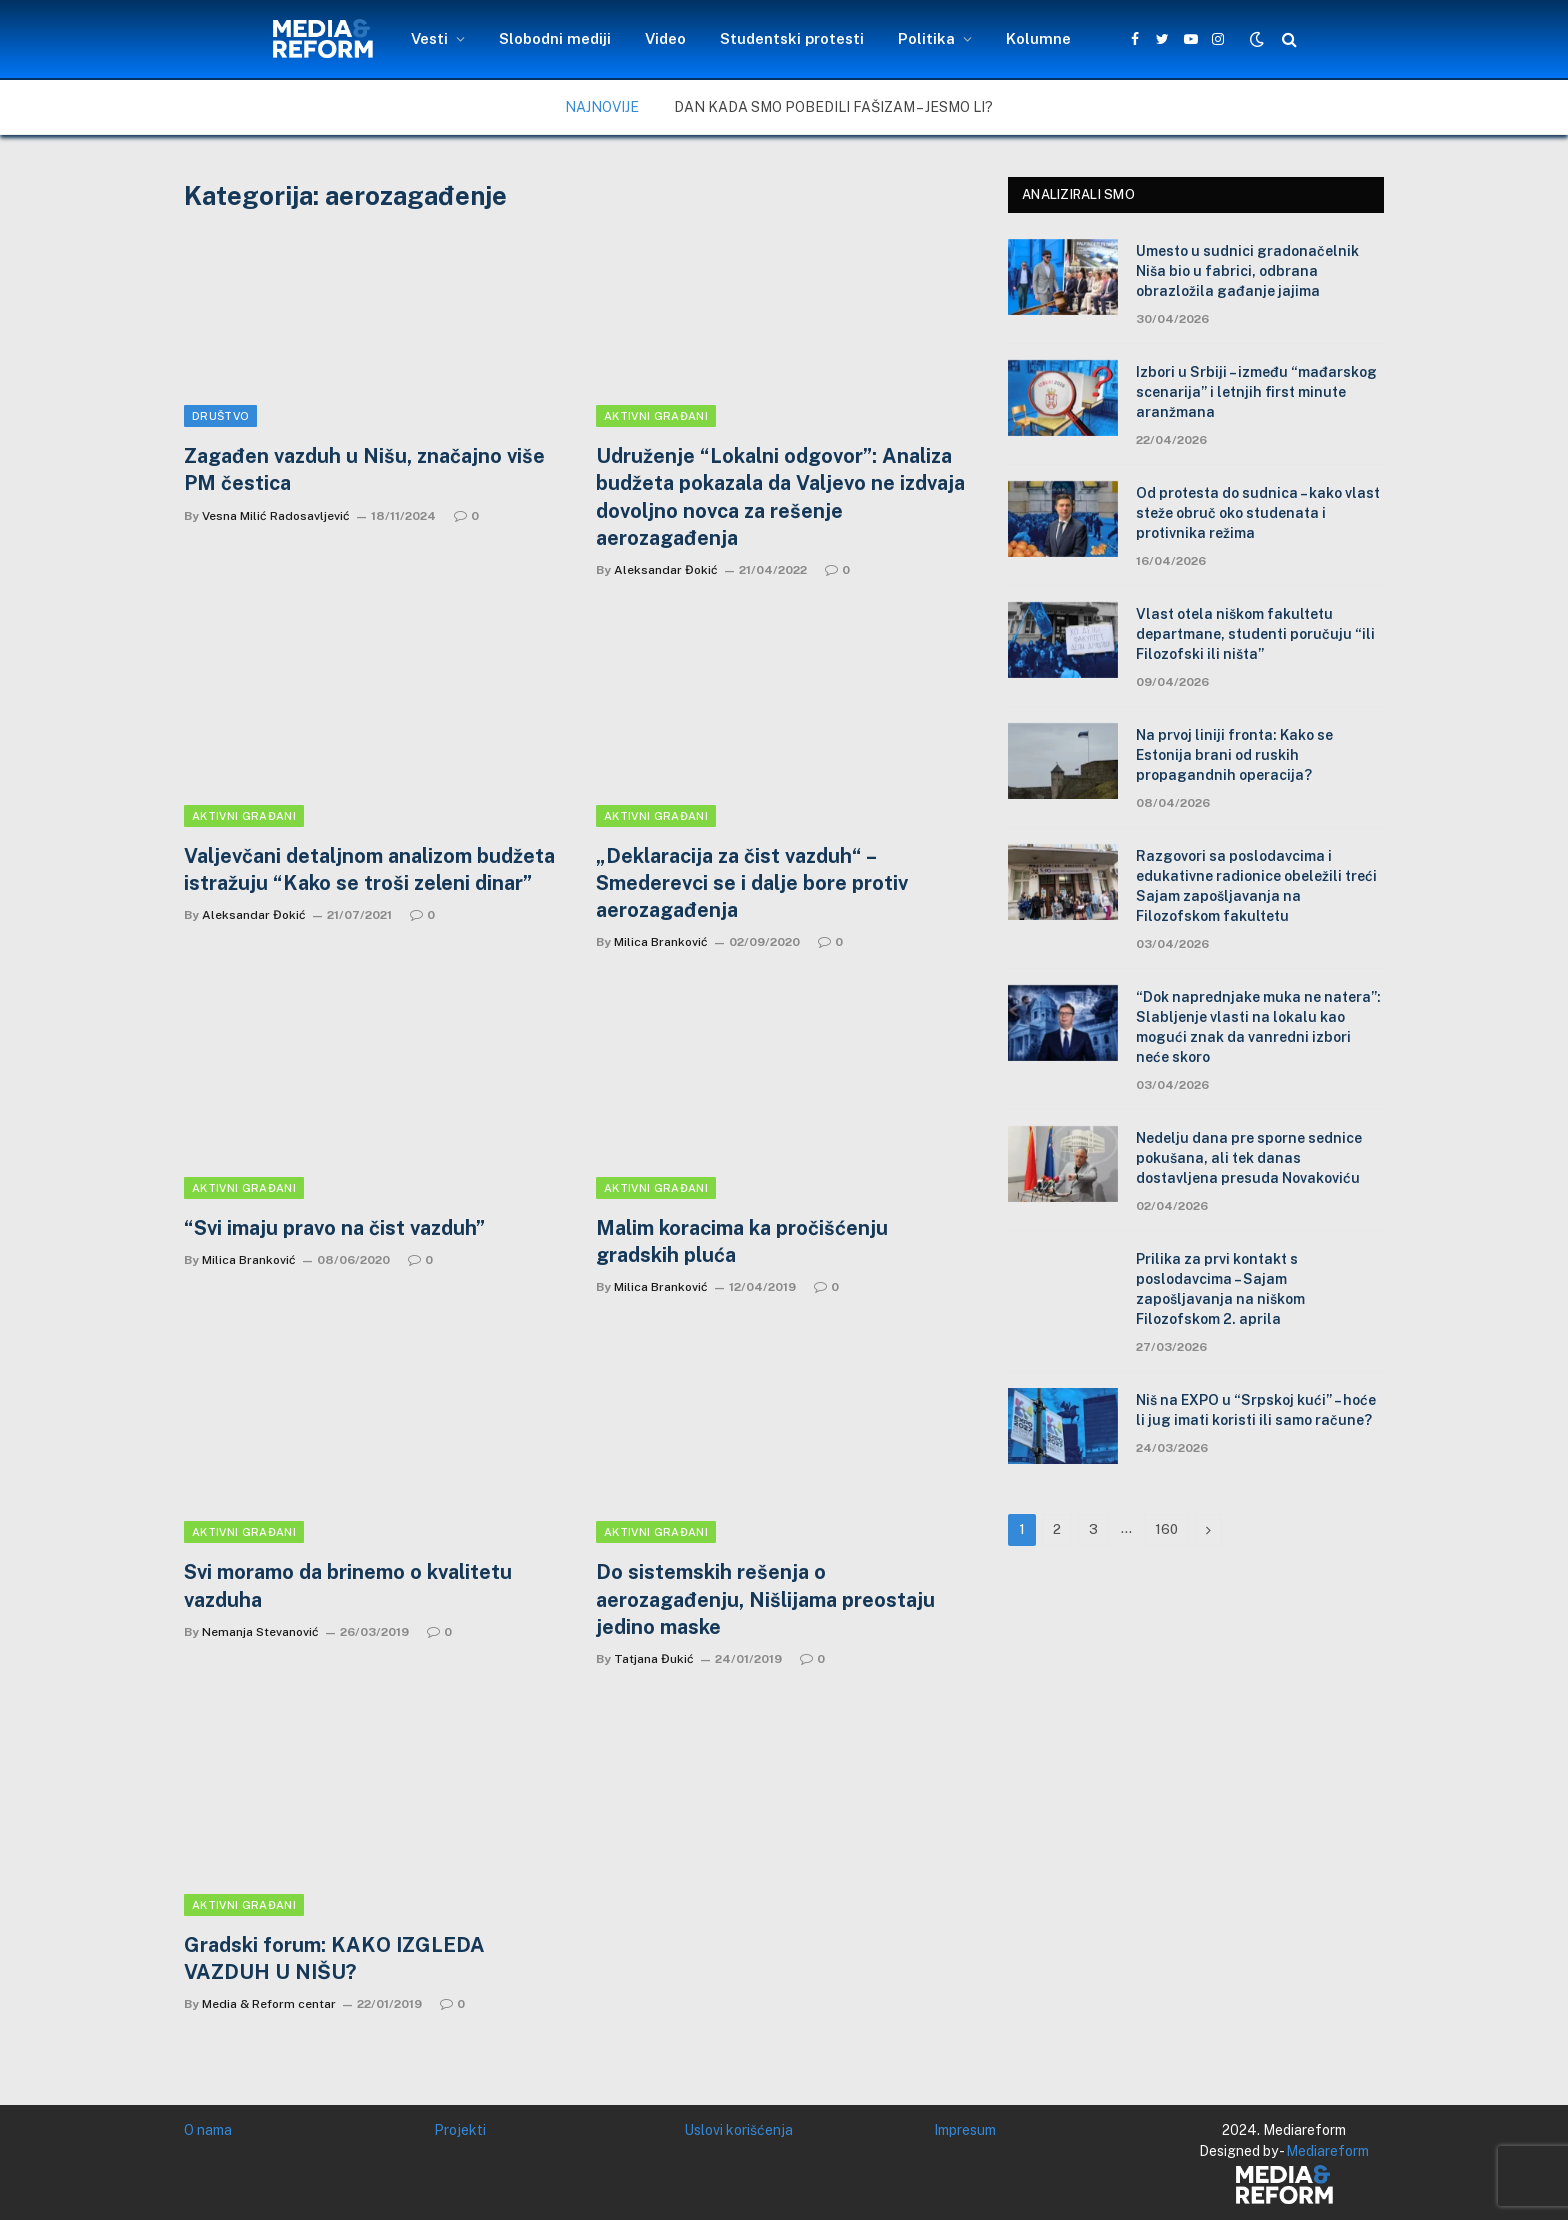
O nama (208, 2130)
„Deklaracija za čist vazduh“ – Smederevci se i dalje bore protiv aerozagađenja (752, 883)
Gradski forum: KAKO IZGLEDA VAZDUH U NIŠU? (334, 1958)
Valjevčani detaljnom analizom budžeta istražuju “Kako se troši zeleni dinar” (369, 869)
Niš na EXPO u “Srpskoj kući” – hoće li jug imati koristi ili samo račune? (1256, 1410)
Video (665, 38)
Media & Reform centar (269, 2004)
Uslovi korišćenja (738, 2130)
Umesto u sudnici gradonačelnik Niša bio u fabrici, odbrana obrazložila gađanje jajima (1247, 271)
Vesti (429, 38)
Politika (926, 38)
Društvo (220, 416)
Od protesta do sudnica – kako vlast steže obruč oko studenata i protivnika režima (1258, 513)
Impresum (965, 2130)
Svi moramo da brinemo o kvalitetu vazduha (348, 1585)
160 (1166, 1529)
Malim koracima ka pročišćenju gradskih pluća (742, 1241)
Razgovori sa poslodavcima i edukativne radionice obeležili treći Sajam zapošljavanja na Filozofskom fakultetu (1256, 886)
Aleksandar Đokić (666, 570)
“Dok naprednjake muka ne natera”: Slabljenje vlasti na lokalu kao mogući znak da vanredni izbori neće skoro (1258, 1027)
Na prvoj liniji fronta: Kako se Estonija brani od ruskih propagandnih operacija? (1234, 755)
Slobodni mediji (555, 38)
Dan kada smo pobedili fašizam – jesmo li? (833, 107)
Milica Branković (661, 942)
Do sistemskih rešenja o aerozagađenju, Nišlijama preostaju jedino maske (765, 1599)
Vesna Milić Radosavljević (276, 516)
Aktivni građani (656, 416)
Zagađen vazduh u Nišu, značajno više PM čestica (364, 469)
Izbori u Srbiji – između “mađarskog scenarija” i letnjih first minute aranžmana (1256, 392)
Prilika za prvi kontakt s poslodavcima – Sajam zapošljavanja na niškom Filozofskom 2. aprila (1220, 1289)
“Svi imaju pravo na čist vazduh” (334, 1228)
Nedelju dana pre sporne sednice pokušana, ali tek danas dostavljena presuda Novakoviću (1249, 1158)
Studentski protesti (792, 38)
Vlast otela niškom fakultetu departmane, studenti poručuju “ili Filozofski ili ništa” (1255, 634)
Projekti (460, 2130)
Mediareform (1327, 2151)
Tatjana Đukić (654, 1659)
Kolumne (1038, 38)
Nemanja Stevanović (260, 1632)
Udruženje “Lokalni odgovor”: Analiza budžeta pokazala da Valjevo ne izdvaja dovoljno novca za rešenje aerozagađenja (780, 497)
